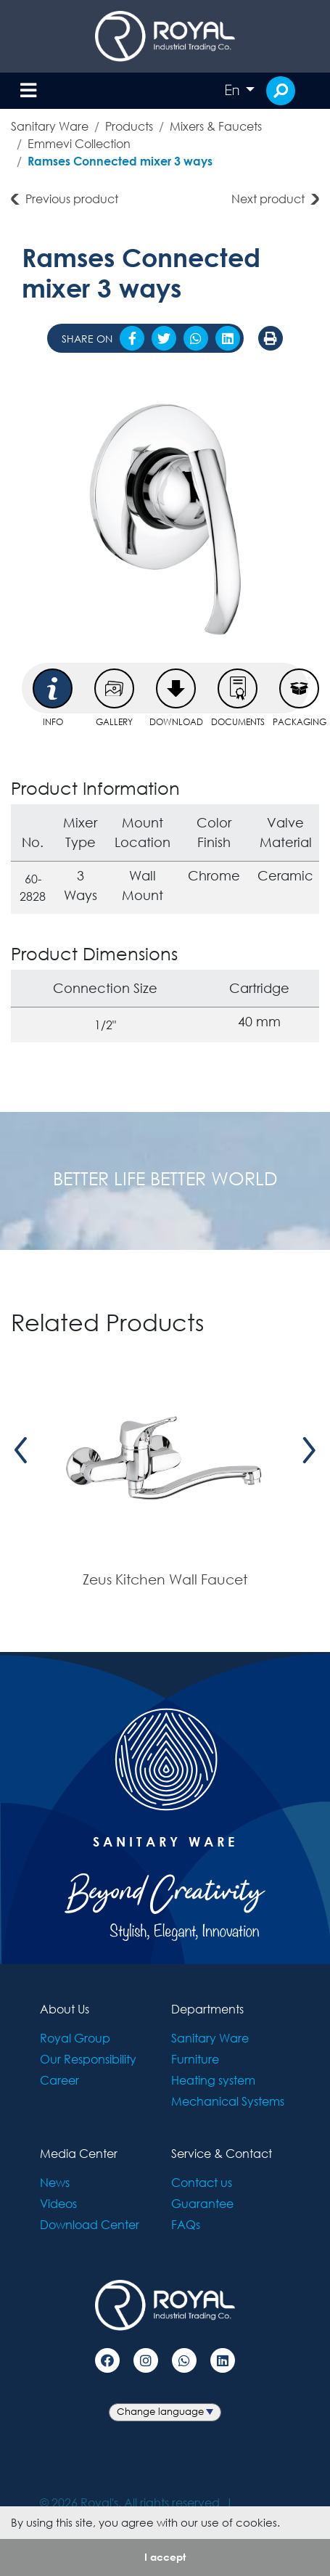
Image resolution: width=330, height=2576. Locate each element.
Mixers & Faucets (216, 126)
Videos (58, 2203)
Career (59, 2080)
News (55, 2182)
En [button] (233, 90)
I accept (165, 2557)
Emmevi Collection (79, 143)
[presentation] (21, 1450)
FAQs (185, 2224)
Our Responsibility (88, 2058)
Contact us (201, 2182)
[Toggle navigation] (28, 91)
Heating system (213, 2080)
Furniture (195, 2058)
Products (129, 126)
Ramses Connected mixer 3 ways (120, 161)
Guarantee (202, 2203)
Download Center (89, 2224)
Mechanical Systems (227, 2101)
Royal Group (75, 2037)
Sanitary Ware (49, 126)
